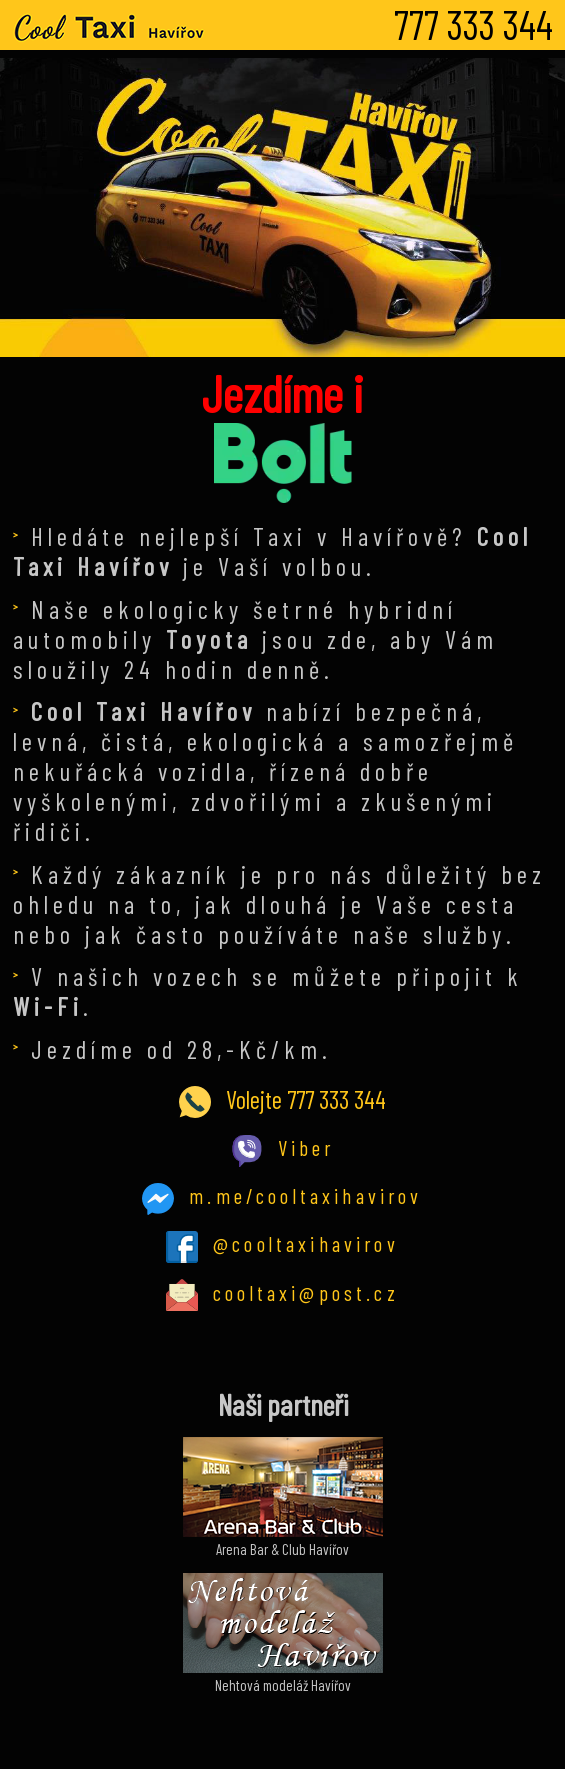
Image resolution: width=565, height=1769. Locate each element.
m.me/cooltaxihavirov (282, 1195)
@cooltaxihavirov (282, 1243)
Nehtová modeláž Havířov (283, 1676)
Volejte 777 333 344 (282, 1099)
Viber (283, 1147)
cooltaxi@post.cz (282, 1292)
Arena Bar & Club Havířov (283, 1540)
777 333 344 (473, 24)
